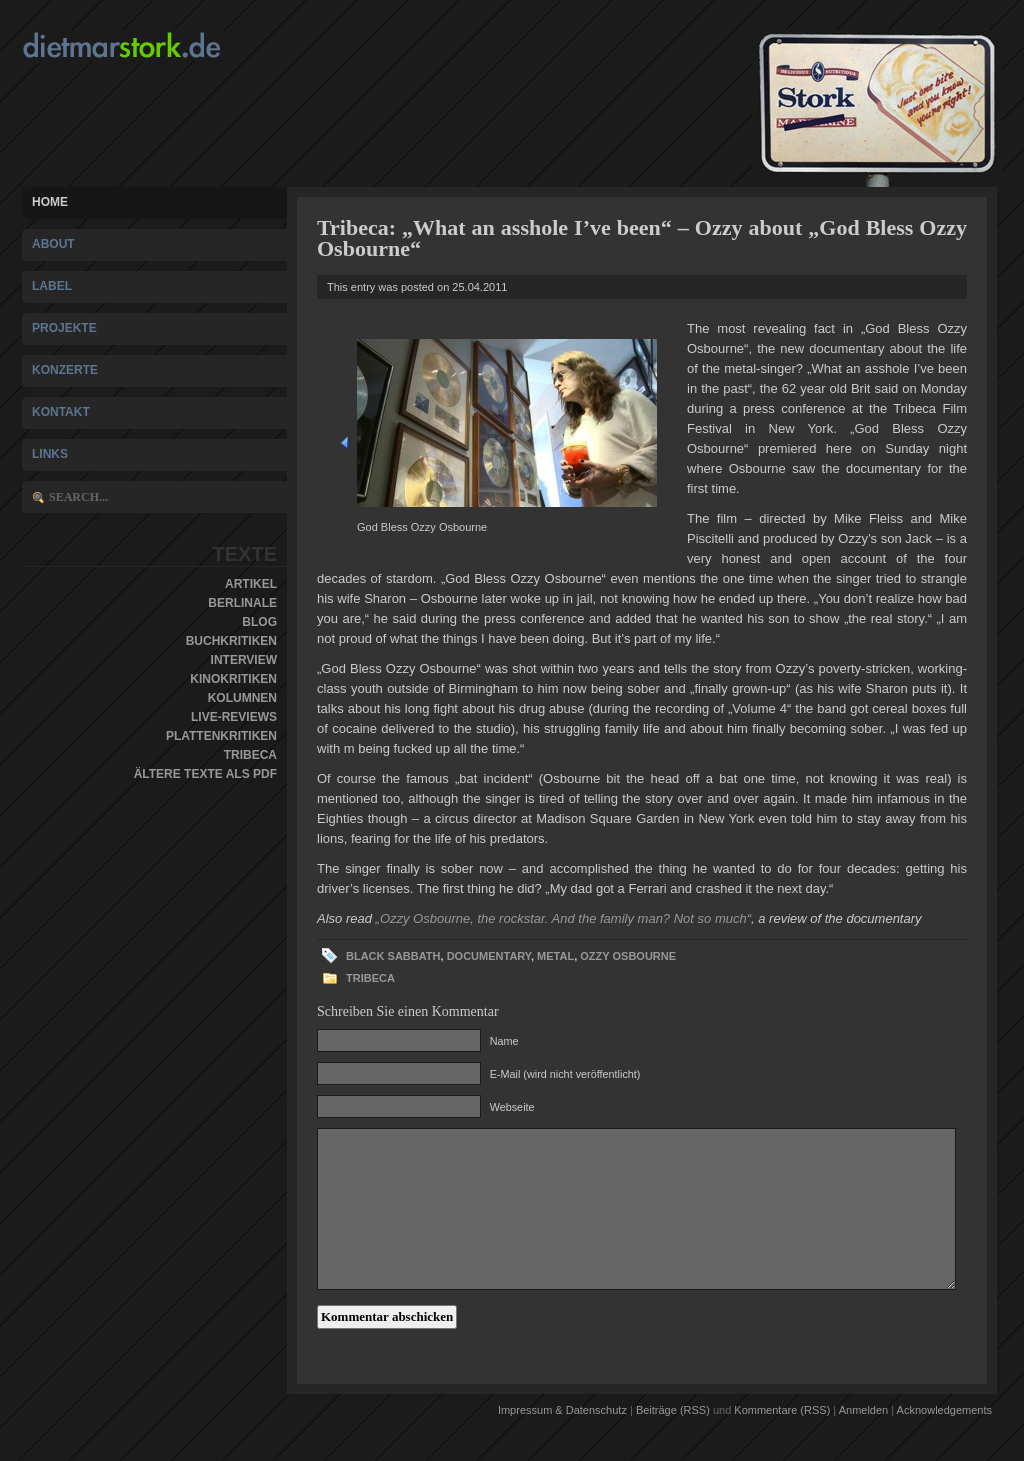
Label (52, 286)
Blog (259, 622)
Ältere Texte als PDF (205, 774)
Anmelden (864, 1410)
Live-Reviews (234, 717)
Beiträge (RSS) (673, 1410)
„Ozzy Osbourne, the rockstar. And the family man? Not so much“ (563, 918)
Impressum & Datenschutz (562, 1410)
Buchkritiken (231, 641)
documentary (489, 956)
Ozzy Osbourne (628, 956)
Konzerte (65, 370)
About (53, 244)
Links (50, 454)
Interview (244, 660)
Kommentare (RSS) (782, 1410)
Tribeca (250, 755)
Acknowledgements (944, 1410)
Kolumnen (242, 698)
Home (50, 202)
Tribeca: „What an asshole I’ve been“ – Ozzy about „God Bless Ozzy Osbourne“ (642, 238)
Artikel (251, 584)
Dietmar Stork (160, 45)
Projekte (64, 328)
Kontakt (61, 412)
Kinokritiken (233, 679)
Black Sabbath (393, 956)
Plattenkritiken (221, 736)
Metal (555, 956)
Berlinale (242, 603)
